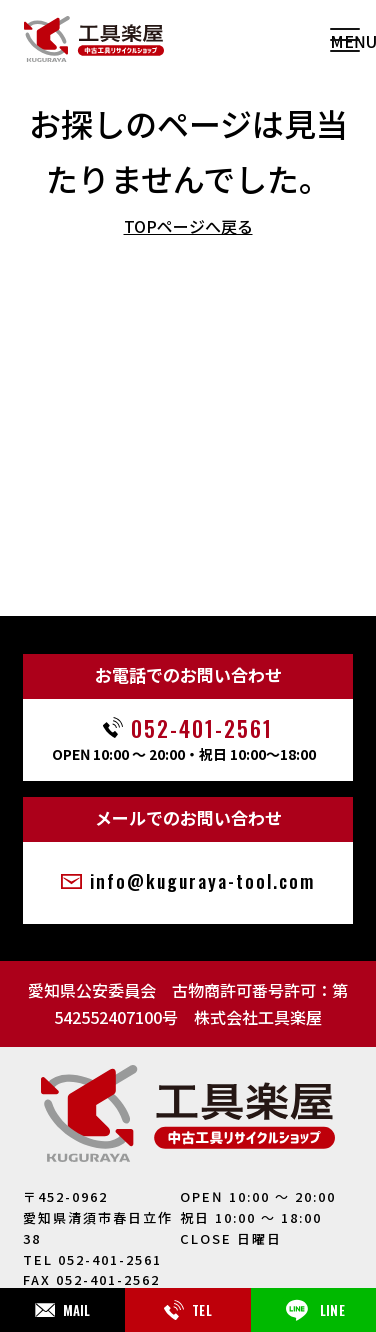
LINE (313, 1310)
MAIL (63, 1310)
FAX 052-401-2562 (91, 1279)
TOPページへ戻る (188, 226)
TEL (188, 1310)
